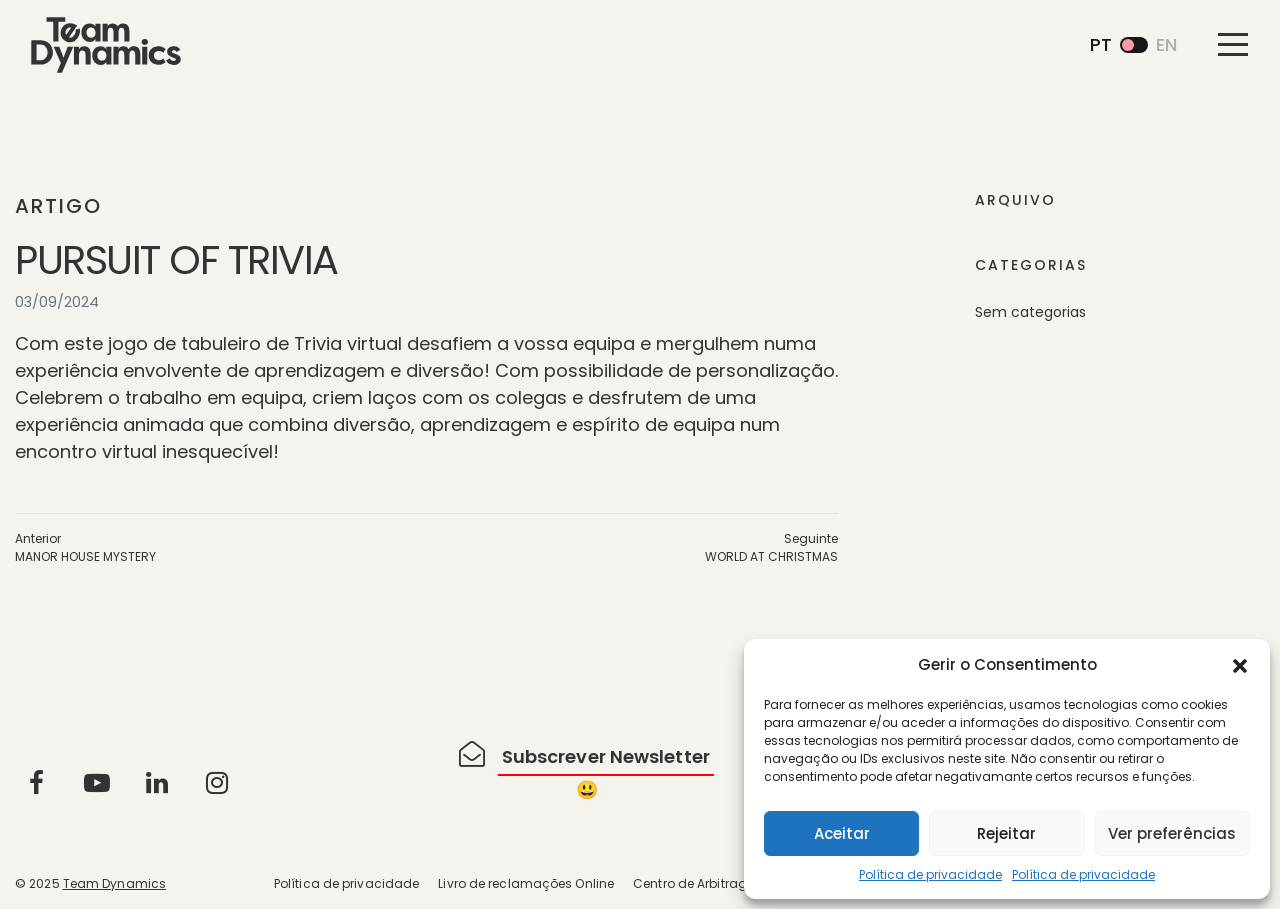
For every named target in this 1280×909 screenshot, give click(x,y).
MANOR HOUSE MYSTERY (85, 556)
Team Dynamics (114, 883)
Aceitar (842, 833)
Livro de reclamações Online (526, 883)
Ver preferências (1172, 833)
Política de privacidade (930, 874)
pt (1101, 44)
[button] (1240, 665)
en (1166, 44)
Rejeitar (1006, 833)
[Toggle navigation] (1233, 44)
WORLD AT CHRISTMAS (771, 556)
